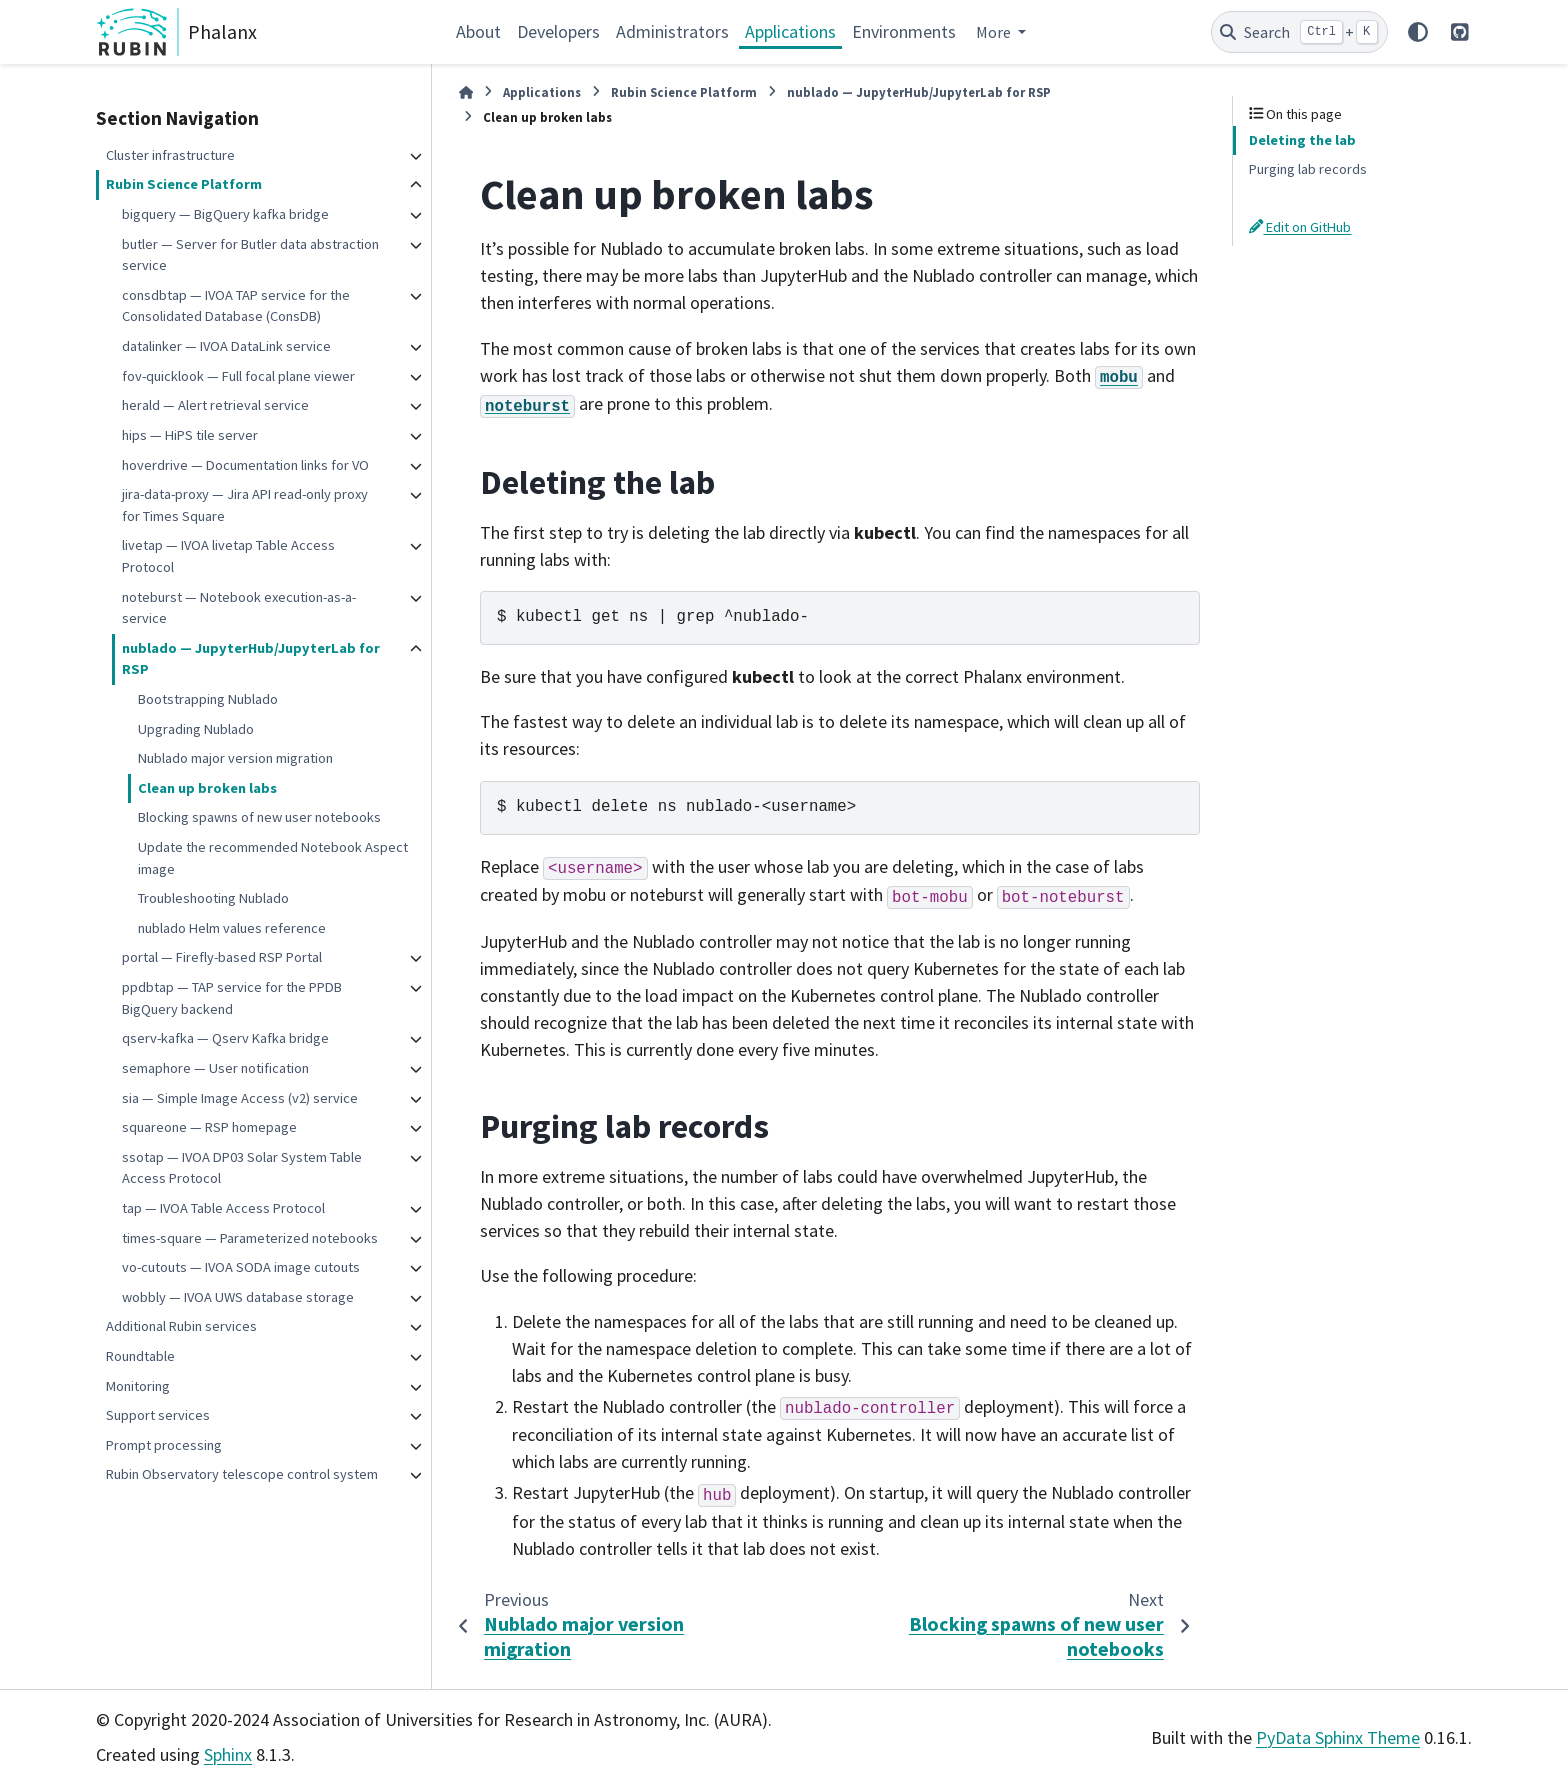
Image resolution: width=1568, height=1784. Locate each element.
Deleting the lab (1302, 140)
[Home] (466, 92)
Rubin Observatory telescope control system (242, 1474)
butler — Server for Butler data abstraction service (250, 255)
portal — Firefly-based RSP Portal (222, 957)
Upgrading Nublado (196, 729)
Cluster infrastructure (170, 155)
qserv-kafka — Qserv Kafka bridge (225, 1038)
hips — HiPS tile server (190, 435)
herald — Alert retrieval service (215, 405)
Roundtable (140, 1356)
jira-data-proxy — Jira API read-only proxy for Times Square (245, 505)
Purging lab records (1308, 169)
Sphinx (228, 1754)
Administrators (672, 31)
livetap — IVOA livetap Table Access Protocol (228, 556)
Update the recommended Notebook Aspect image (273, 858)
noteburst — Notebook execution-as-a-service (239, 608)
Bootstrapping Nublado (208, 699)
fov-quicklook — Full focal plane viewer (238, 376)
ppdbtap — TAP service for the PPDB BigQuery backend (232, 998)
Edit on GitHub (1300, 227)
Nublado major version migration (235, 758)
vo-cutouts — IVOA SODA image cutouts (241, 1267)
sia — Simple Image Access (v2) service (240, 1098)
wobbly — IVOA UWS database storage (238, 1297)
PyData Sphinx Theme (1338, 1737)
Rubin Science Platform (184, 184)
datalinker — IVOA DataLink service (226, 346)
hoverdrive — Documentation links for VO (245, 465)
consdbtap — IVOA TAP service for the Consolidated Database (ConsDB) (236, 306)
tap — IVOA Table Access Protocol (223, 1208)
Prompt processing (164, 1445)
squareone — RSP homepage (209, 1127)
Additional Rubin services (181, 1326)
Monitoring (138, 1386)
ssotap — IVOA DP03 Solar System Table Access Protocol (242, 1168)
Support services (158, 1415)
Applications (790, 31)
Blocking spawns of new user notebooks (259, 817)
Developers (558, 31)
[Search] (1299, 32)
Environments (904, 31)
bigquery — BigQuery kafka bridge (225, 214)
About (478, 31)
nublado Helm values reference (232, 928)
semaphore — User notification (215, 1068)
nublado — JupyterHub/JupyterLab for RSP (251, 659)
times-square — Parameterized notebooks (250, 1238)
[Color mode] (1418, 32)
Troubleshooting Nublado (213, 898)
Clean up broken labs (207, 788)
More (995, 32)
